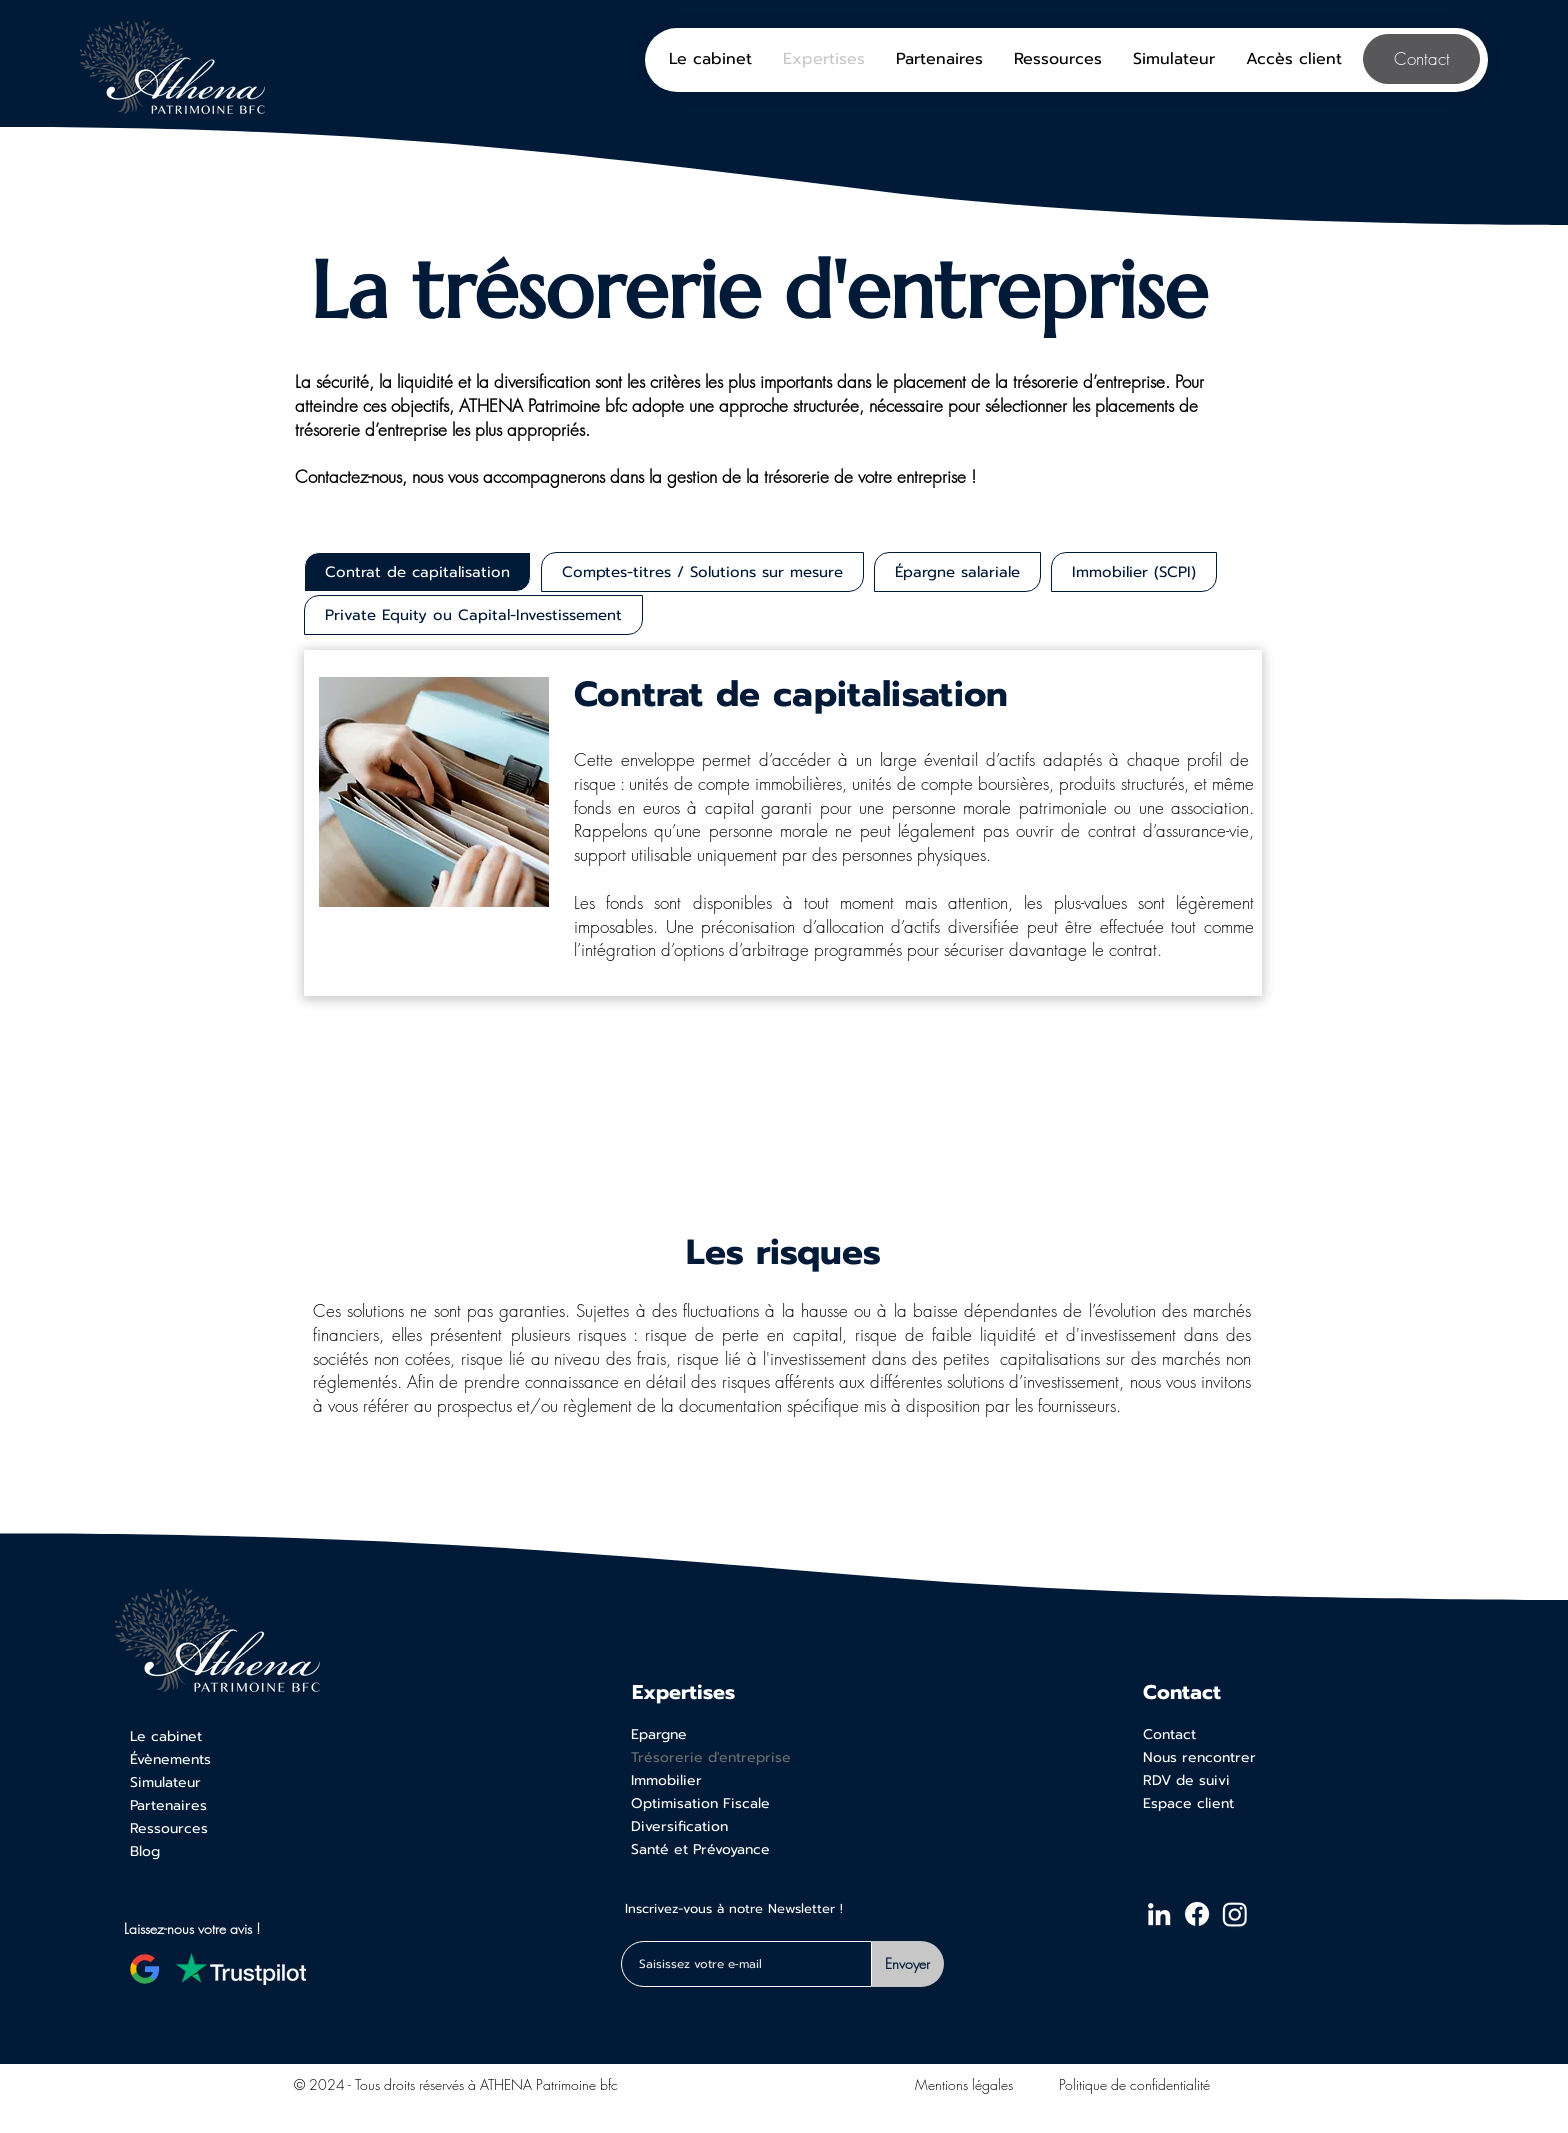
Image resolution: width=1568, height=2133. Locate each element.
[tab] (417, 572)
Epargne (659, 1734)
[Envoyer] (908, 1964)
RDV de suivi (1186, 1780)
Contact (1169, 1734)
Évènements (170, 1759)
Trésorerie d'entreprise (711, 1757)
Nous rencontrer (1199, 1757)
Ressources (169, 1828)
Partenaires (168, 1805)
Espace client (1188, 1803)
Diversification (679, 1826)
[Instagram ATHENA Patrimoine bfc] (1235, 1914)
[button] (1294, 59)
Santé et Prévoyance (700, 1849)
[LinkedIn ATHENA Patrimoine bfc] (1159, 1914)
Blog (145, 1851)
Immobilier (666, 1780)
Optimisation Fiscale (700, 1803)
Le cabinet (166, 1736)
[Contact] (1421, 59)
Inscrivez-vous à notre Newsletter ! (734, 1910)
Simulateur (165, 1782)
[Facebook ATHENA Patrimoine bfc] (1197, 1914)
